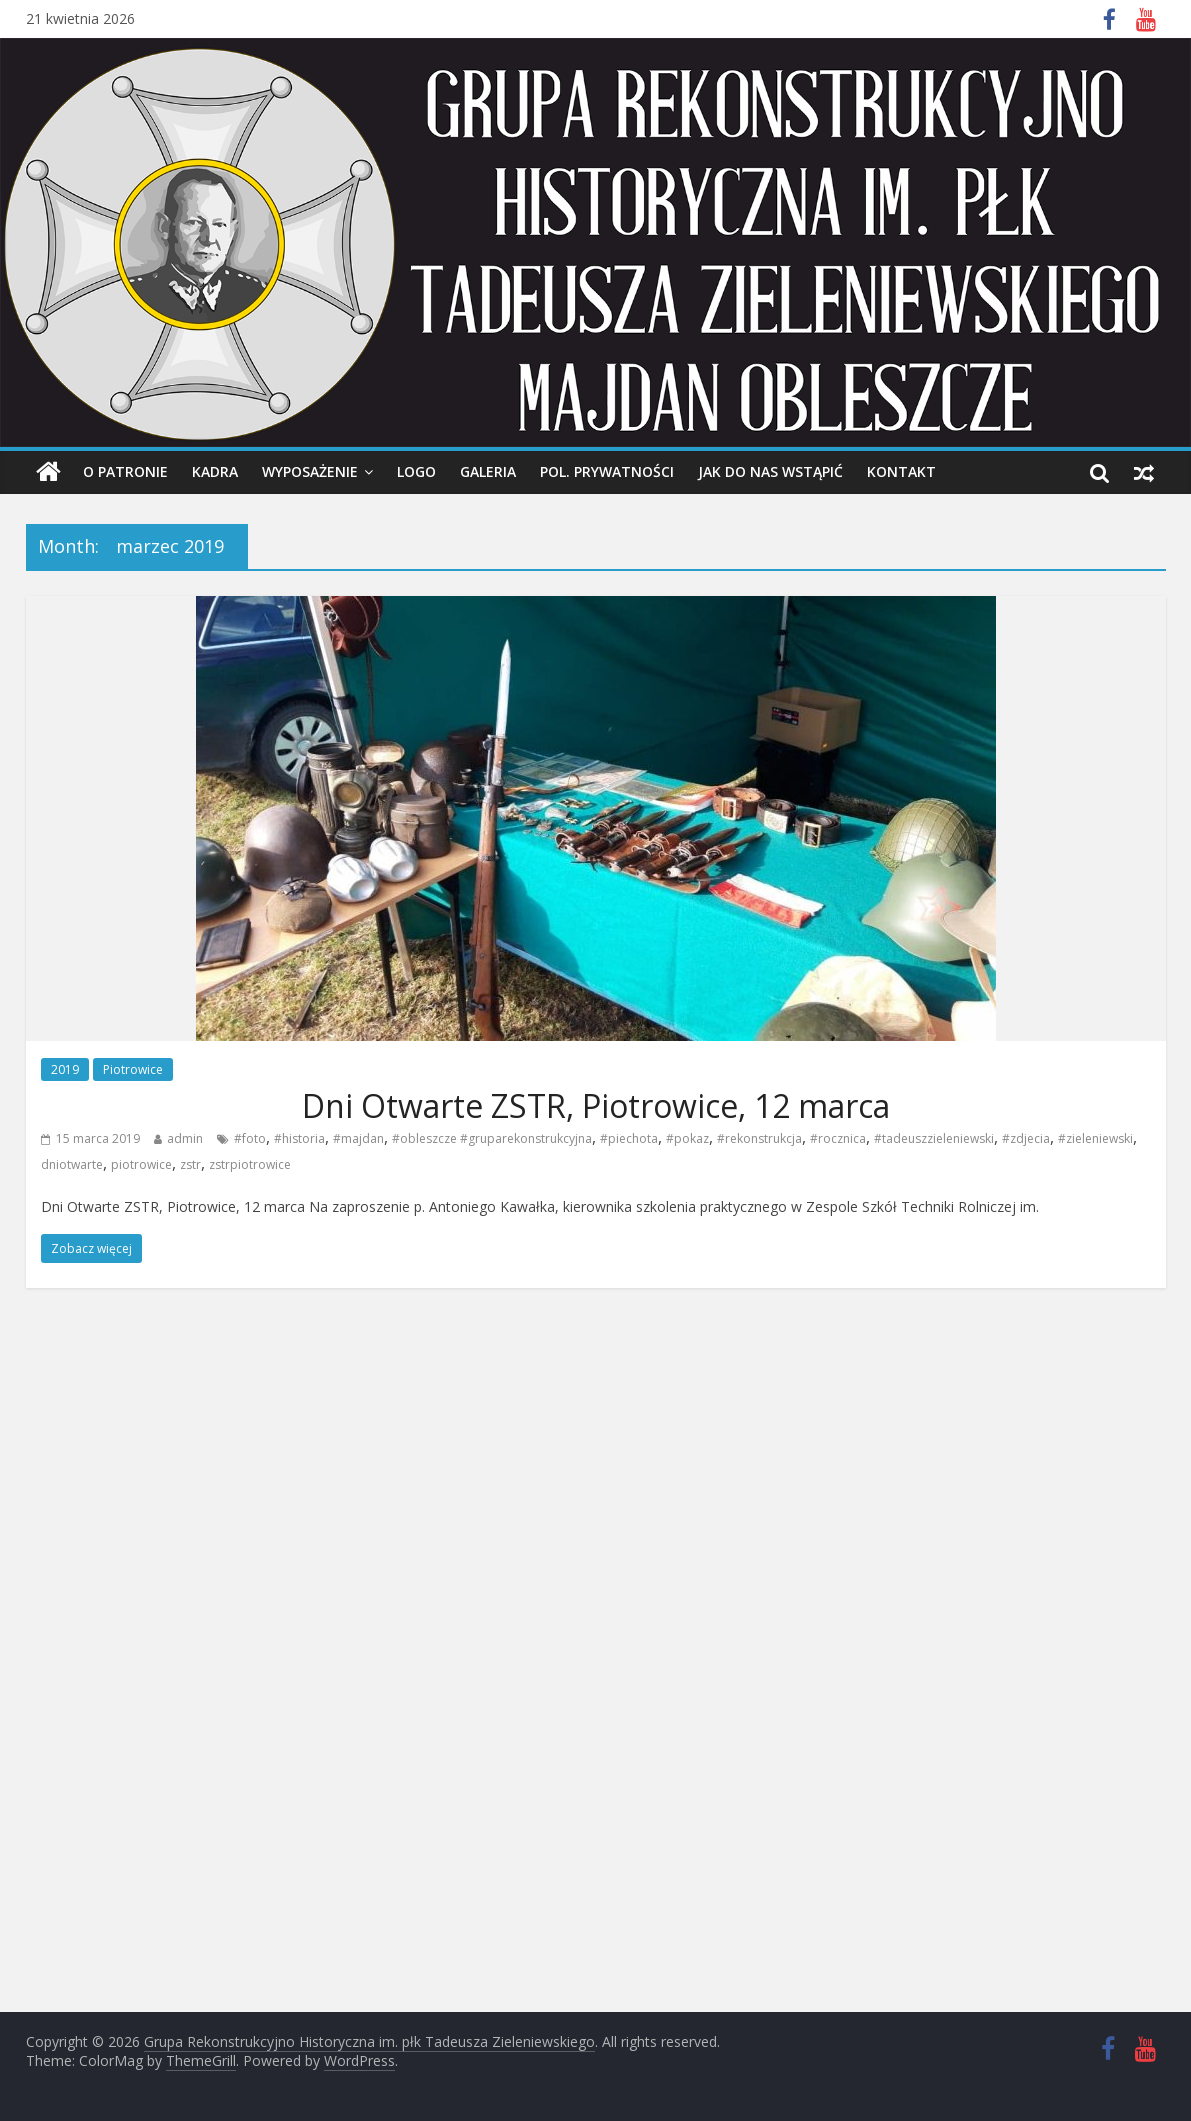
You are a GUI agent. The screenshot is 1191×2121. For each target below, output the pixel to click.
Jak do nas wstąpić (770, 471)
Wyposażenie (310, 471)
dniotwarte (72, 1164)
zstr (190, 1164)
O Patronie (125, 471)
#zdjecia (1026, 1138)
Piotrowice (133, 1069)
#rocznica (838, 1138)
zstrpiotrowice (250, 1164)
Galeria (488, 471)
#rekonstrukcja (759, 1138)
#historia (299, 1138)
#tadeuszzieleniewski (934, 1138)
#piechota (629, 1138)
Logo (416, 471)
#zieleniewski (1095, 1138)
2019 (65, 1069)
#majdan (358, 1138)
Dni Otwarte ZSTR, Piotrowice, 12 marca (596, 1105)
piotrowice (141, 1164)
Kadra (215, 471)
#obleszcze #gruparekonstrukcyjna (492, 1138)
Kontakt (901, 471)
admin (185, 1138)
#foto (250, 1138)
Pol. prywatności (607, 471)
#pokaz (687, 1138)
